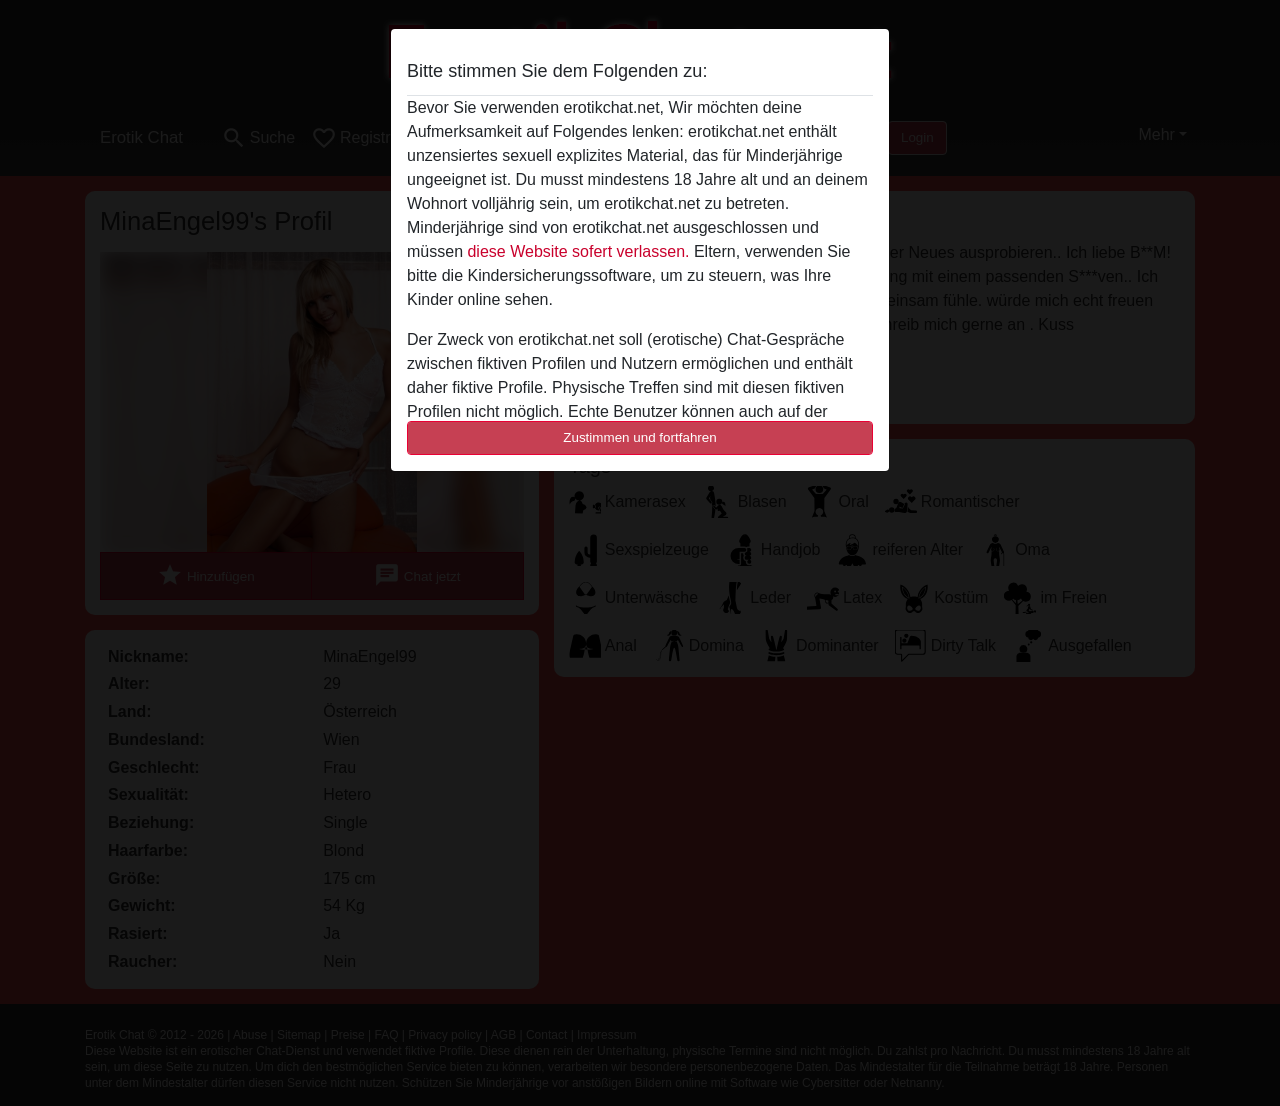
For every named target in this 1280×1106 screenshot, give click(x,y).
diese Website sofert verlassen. (578, 251)
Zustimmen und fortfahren (640, 437)
